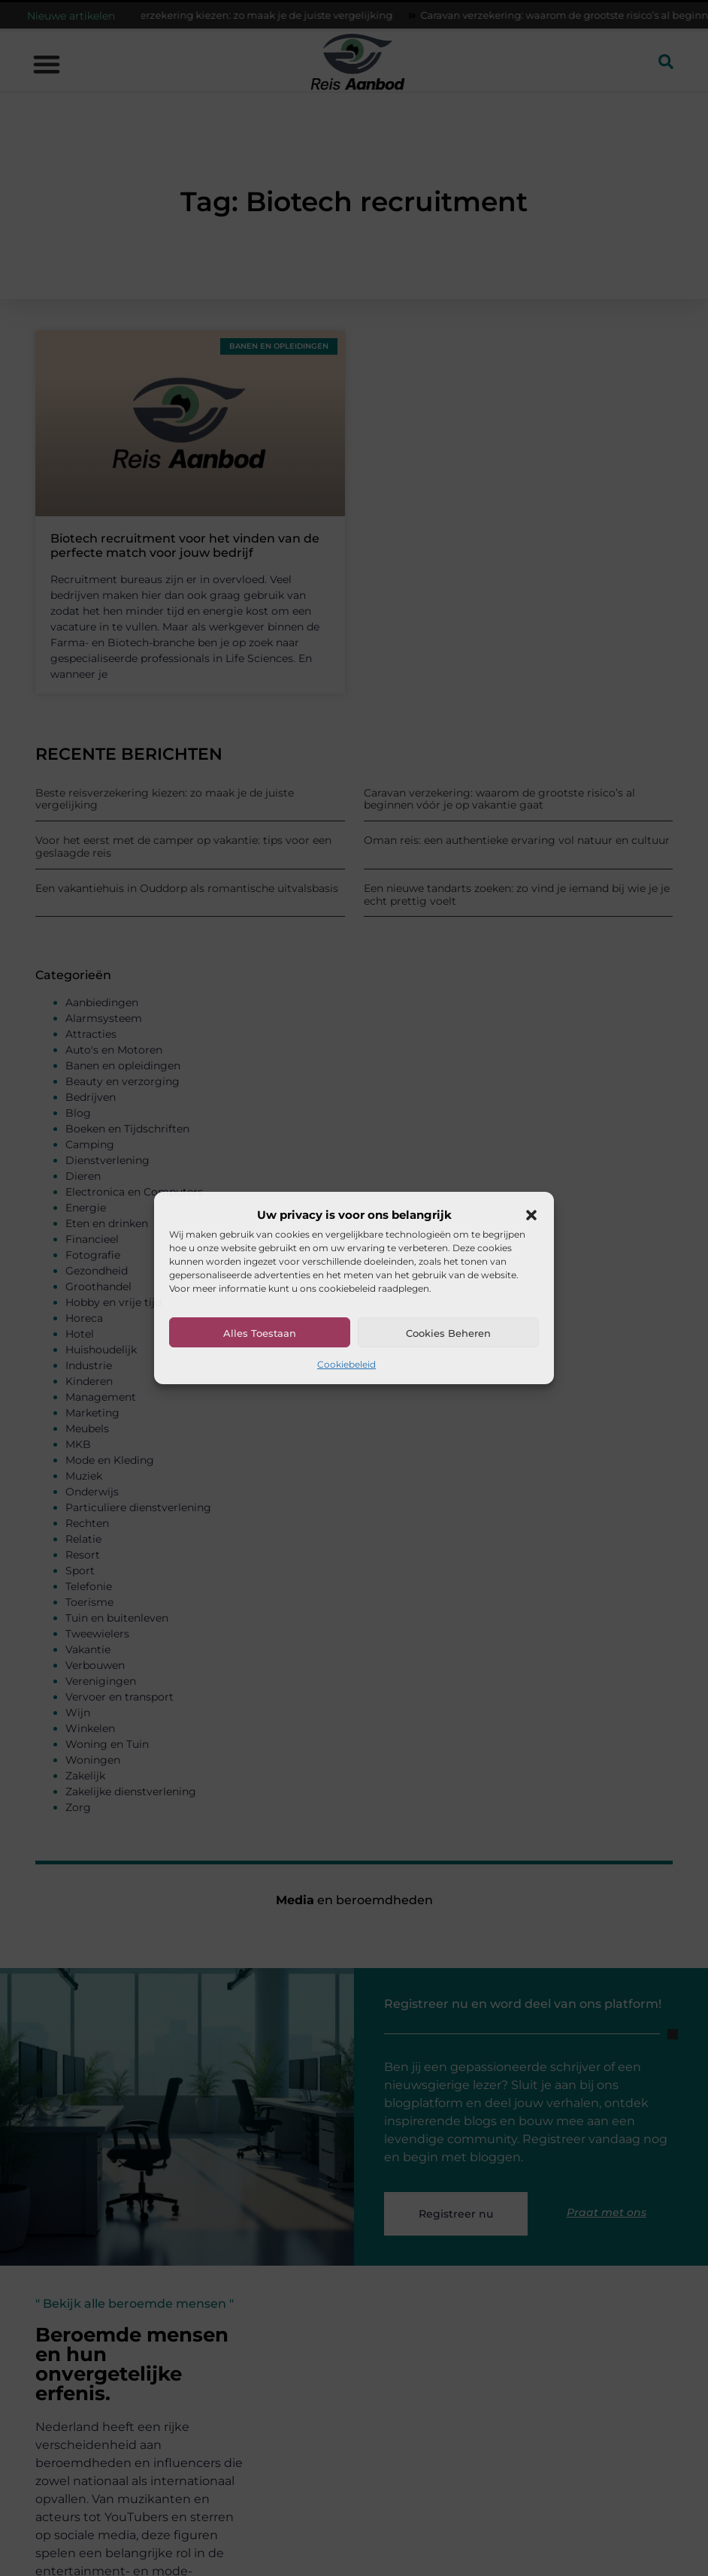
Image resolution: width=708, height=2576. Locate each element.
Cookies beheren (448, 1333)
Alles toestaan (259, 1333)
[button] (531, 1215)
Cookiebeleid (346, 1364)
